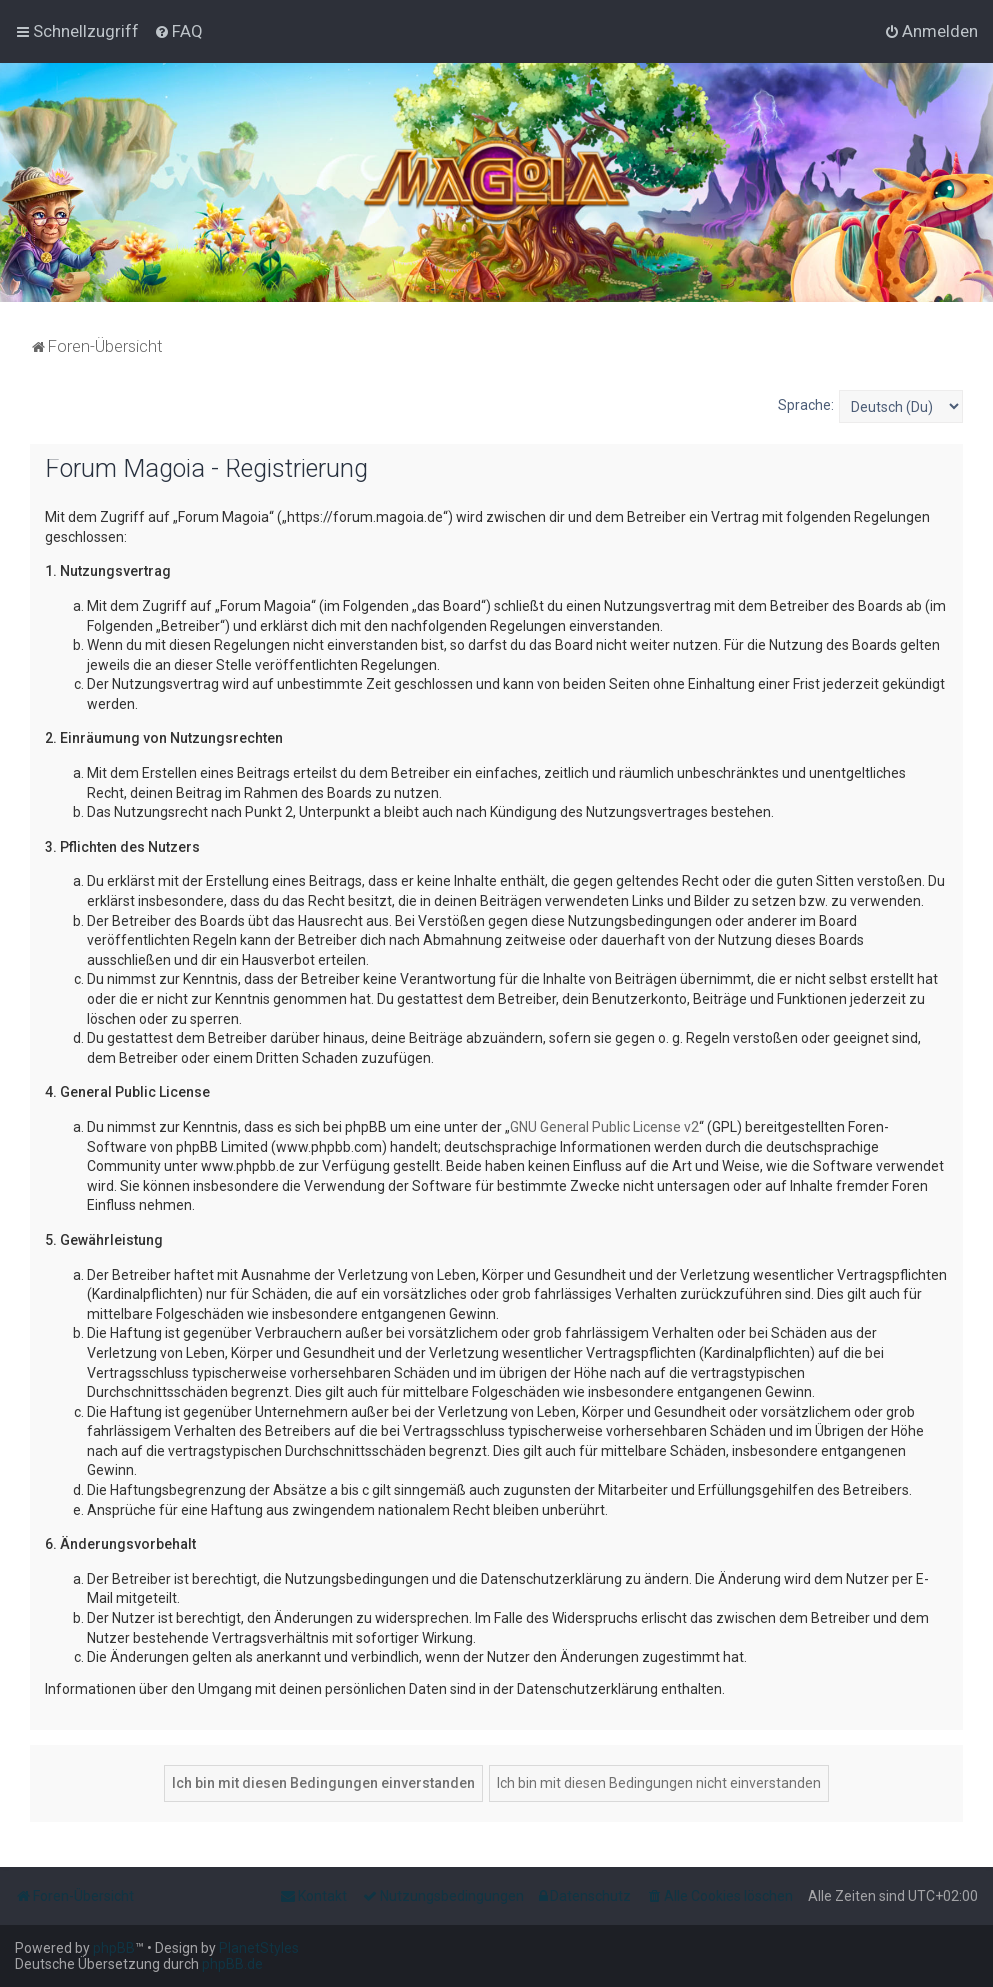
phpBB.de (232, 1964)
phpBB (114, 1948)
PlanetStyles (259, 1948)
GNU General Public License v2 (604, 1127)
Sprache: (806, 405)
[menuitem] (178, 31)
